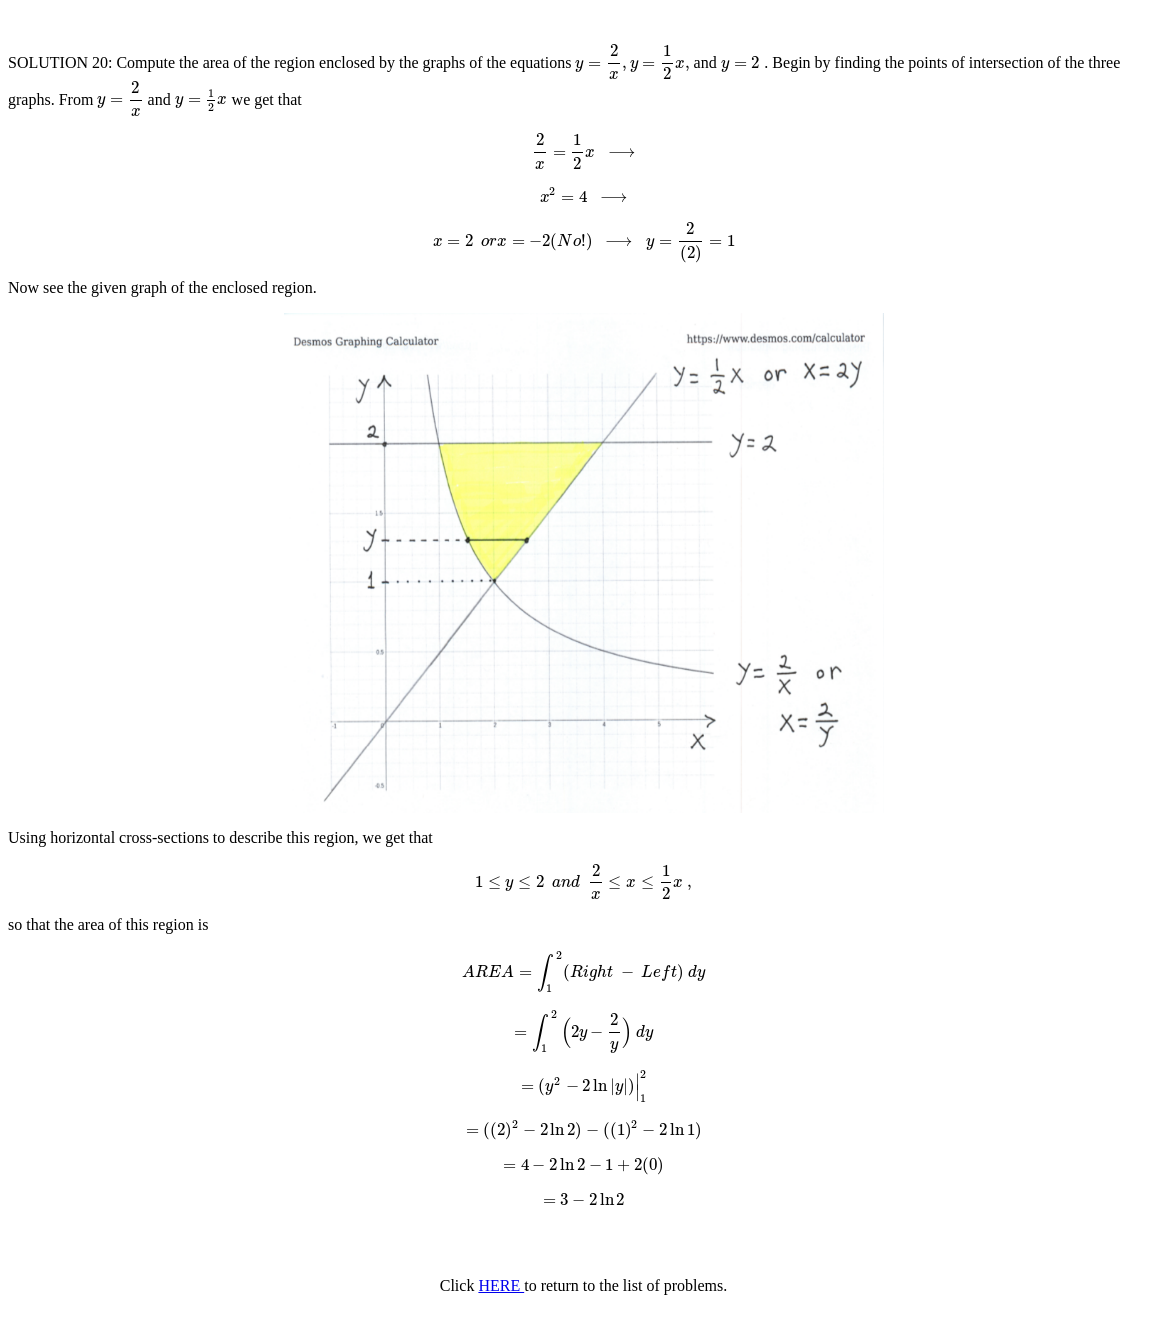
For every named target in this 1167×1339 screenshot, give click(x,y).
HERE (501, 1285)
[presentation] (632, 62)
